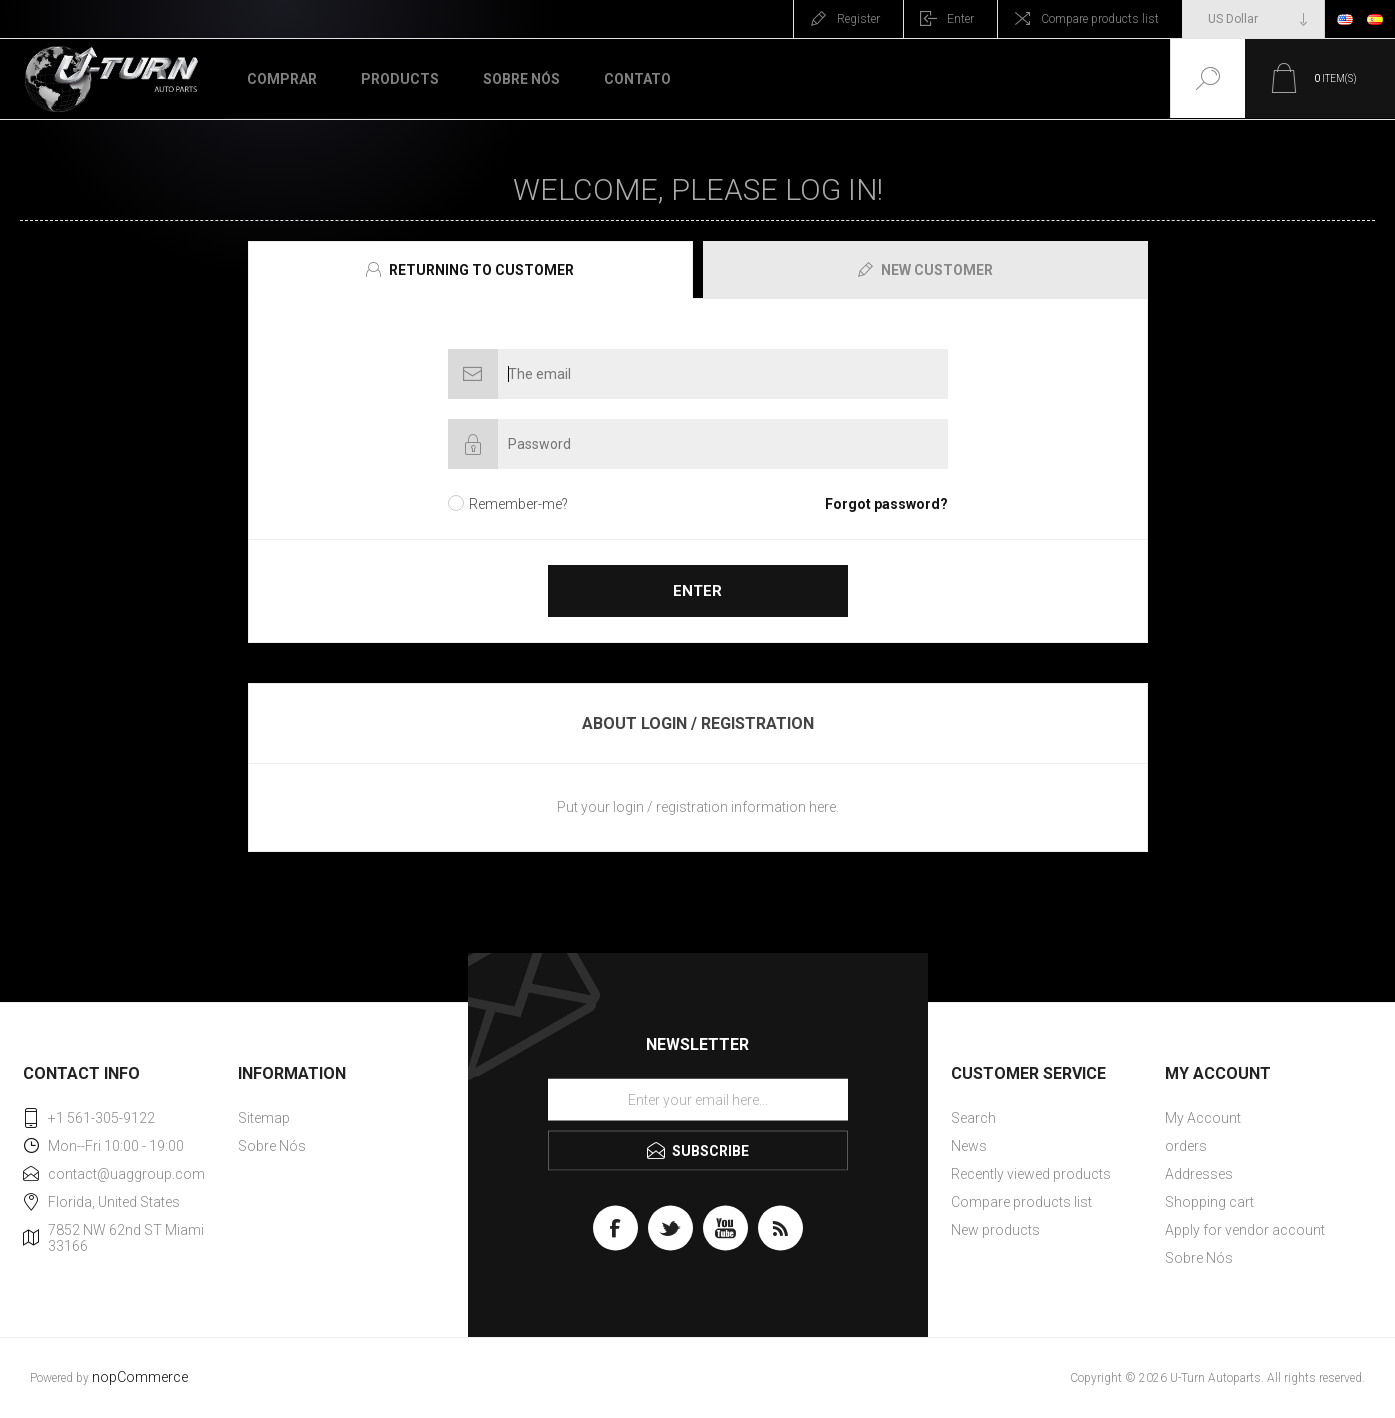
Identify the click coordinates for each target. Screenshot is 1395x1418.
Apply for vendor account (1245, 1230)
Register (858, 19)
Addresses (1199, 1174)
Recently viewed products (1031, 1174)
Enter (960, 19)
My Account (1203, 1118)
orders (1186, 1146)
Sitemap (264, 1118)
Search (973, 1118)
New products (995, 1230)
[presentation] (470, 270)
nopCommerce (140, 1377)
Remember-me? (518, 504)
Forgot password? (886, 504)
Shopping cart (1209, 1202)
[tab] (473, 270)
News (969, 1146)
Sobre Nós (272, 1146)
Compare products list (1100, 19)
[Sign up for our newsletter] (698, 1100)
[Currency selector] (1253, 19)
